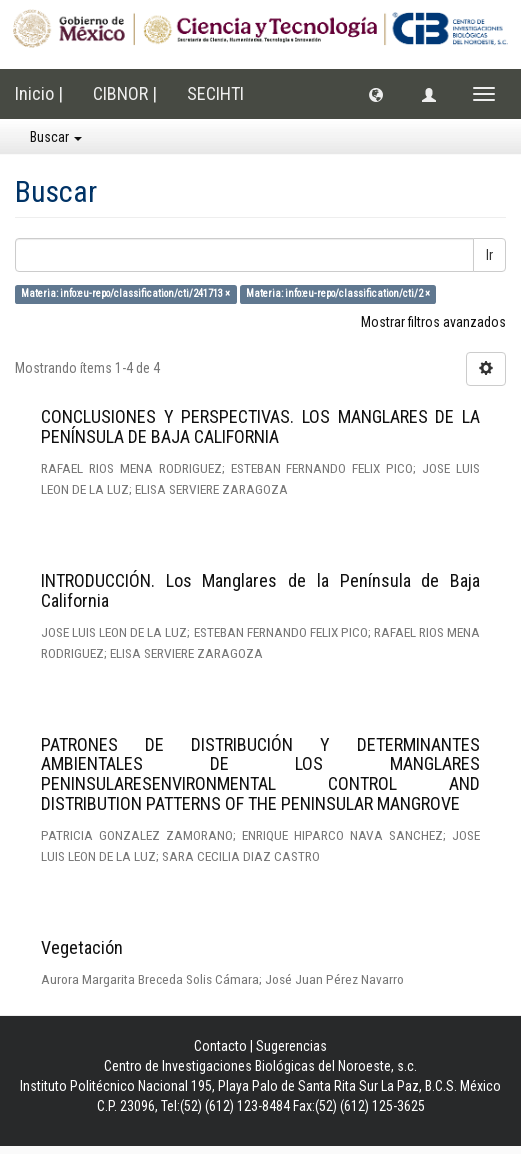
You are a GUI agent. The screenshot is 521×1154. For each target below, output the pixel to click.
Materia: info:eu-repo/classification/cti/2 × (338, 293)
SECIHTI (215, 93)
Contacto (220, 1046)
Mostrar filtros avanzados (433, 322)
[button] (376, 94)
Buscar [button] (56, 137)
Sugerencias (291, 1046)
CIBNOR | (125, 93)
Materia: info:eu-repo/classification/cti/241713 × (125, 293)
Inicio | (39, 93)
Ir (489, 255)
